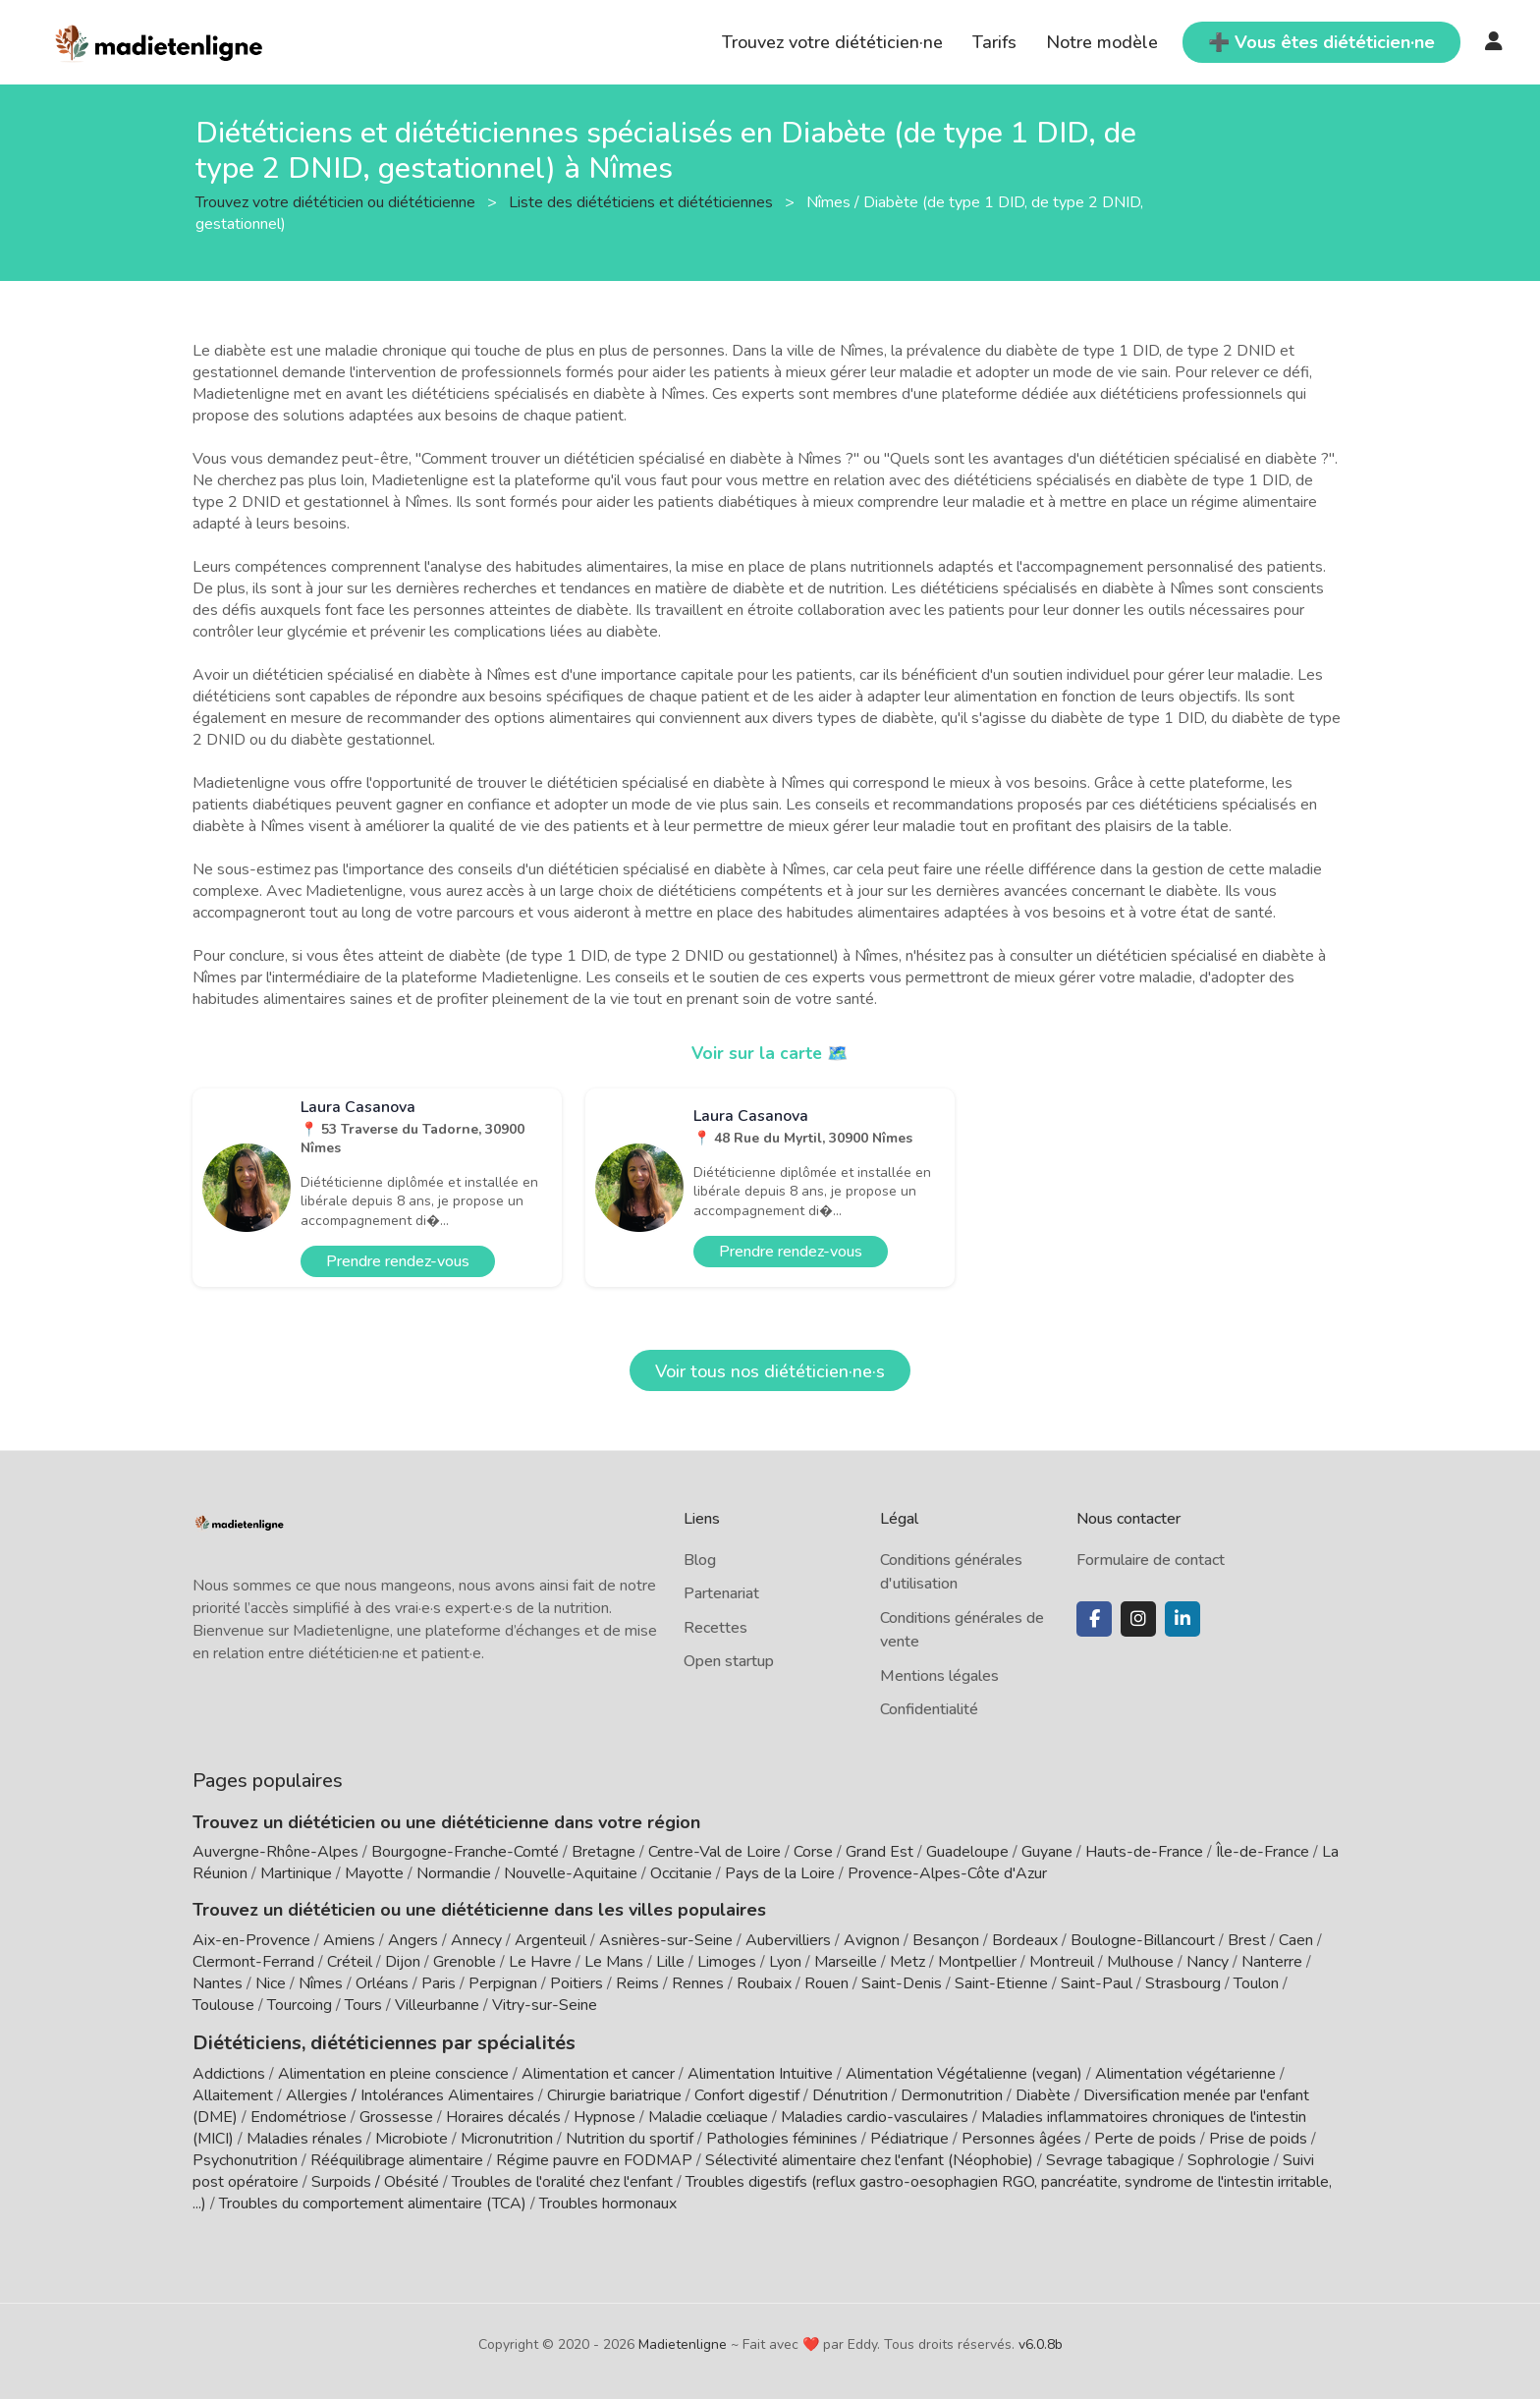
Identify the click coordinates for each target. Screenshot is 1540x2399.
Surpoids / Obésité (375, 2180)
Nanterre (1271, 1962)
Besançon (945, 1940)
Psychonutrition (245, 2158)
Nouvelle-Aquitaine (570, 1873)
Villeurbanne (437, 2005)
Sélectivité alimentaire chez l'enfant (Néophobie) (869, 2158)
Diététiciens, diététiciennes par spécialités (367, 2041)
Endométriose (298, 2115)
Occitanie (681, 1873)
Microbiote (413, 2137)
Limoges (726, 1962)
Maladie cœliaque (708, 2115)
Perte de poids (1145, 2137)
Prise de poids (1258, 2137)
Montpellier (977, 1962)
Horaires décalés (503, 2115)
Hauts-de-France (1144, 1852)
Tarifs (994, 42)
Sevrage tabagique (1110, 2158)
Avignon (872, 1940)
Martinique (296, 1873)
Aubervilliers (788, 1940)
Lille (670, 1962)
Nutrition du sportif (629, 2137)
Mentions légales (939, 1676)
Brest (1247, 1940)
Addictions (228, 2072)
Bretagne (603, 1852)
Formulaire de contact (1150, 1560)
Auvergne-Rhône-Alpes (275, 1852)
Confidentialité (929, 1709)
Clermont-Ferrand (253, 1962)
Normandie (453, 1873)
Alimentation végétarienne (1185, 2072)
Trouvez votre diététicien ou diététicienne (337, 201)
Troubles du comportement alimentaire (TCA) (372, 2201)
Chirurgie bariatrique (614, 2093)
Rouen (826, 1983)
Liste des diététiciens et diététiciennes (643, 201)
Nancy (1207, 1962)
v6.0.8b (1040, 2342)
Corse (813, 1852)
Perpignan (502, 1983)
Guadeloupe (967, 1852)
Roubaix (764, 1983)
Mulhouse (1140, 1962)
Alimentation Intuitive (760, 2072)
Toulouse (223, 2005)
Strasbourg (1183, 1983)
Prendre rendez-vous (397, 1261)
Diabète (1043, 2093)
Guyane (1046, 1852)
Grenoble (464, 1962)
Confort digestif (746, 2093)
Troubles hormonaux (608, 2201)
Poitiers (576, 1983)
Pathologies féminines (781, 2137)
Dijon (402, 1962)
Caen (1296, 1940)
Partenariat (721, 1593)
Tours (363, 2005)
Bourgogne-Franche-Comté (465, 1852)
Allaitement (232, 2093)
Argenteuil (550, 1940)
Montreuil (1061, 1962)
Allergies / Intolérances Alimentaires (410, 2093)
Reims (637, 1983)
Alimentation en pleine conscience (393, 2072)
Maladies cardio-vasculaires (874, 2115)
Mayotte (374, 1873)
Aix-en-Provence (251, 1940)
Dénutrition (850, 2093)
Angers (413, 1940)
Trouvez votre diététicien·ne (832, 42)
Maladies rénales (304, 2137)
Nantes (217, 1983)
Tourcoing (299, 2005)
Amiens (349, 1940)
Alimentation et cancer (598, 2072)
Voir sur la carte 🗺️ (770, 1053)
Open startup (729, 1661)
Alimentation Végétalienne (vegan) (964, 2072)
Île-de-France (1262, 1852)
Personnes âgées (1021, 2137)
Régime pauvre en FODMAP (594, 2158)
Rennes (698, 1983)
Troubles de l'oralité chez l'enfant (562, 2180)
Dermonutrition (954, 2093)
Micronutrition (507, 2137)
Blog (700, 1560)
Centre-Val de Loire (714, 1852)
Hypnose (604, 2115)
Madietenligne (682, 2342)
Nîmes (321, 1983)
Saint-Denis (901, 1983)
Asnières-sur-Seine (666, 1940)
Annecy (476, 1940)
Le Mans (613, 1962)
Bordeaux (1025, 1940)
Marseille (845, 1962)
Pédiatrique (909, 2137)
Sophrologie (1228, 2158)
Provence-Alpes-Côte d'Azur (947, 1873)
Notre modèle (1102, 42)
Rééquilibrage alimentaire (396, 2158)
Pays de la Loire (780, 1873)
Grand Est (879, 1852)
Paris (438, 1983)
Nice (270, 1983)
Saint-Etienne (1001, 1983)
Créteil (349, 1962)
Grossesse (396, 2115)
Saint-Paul (1096, 1983)
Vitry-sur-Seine (544, 2005)
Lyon (785, 1962)
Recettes (715, 1628)
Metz (907, 1962)
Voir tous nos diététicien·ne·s (770, 1371)
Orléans (382, 1983)
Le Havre (540, 1962)
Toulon (1256, 1983)
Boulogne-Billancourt (1143, 1940)
